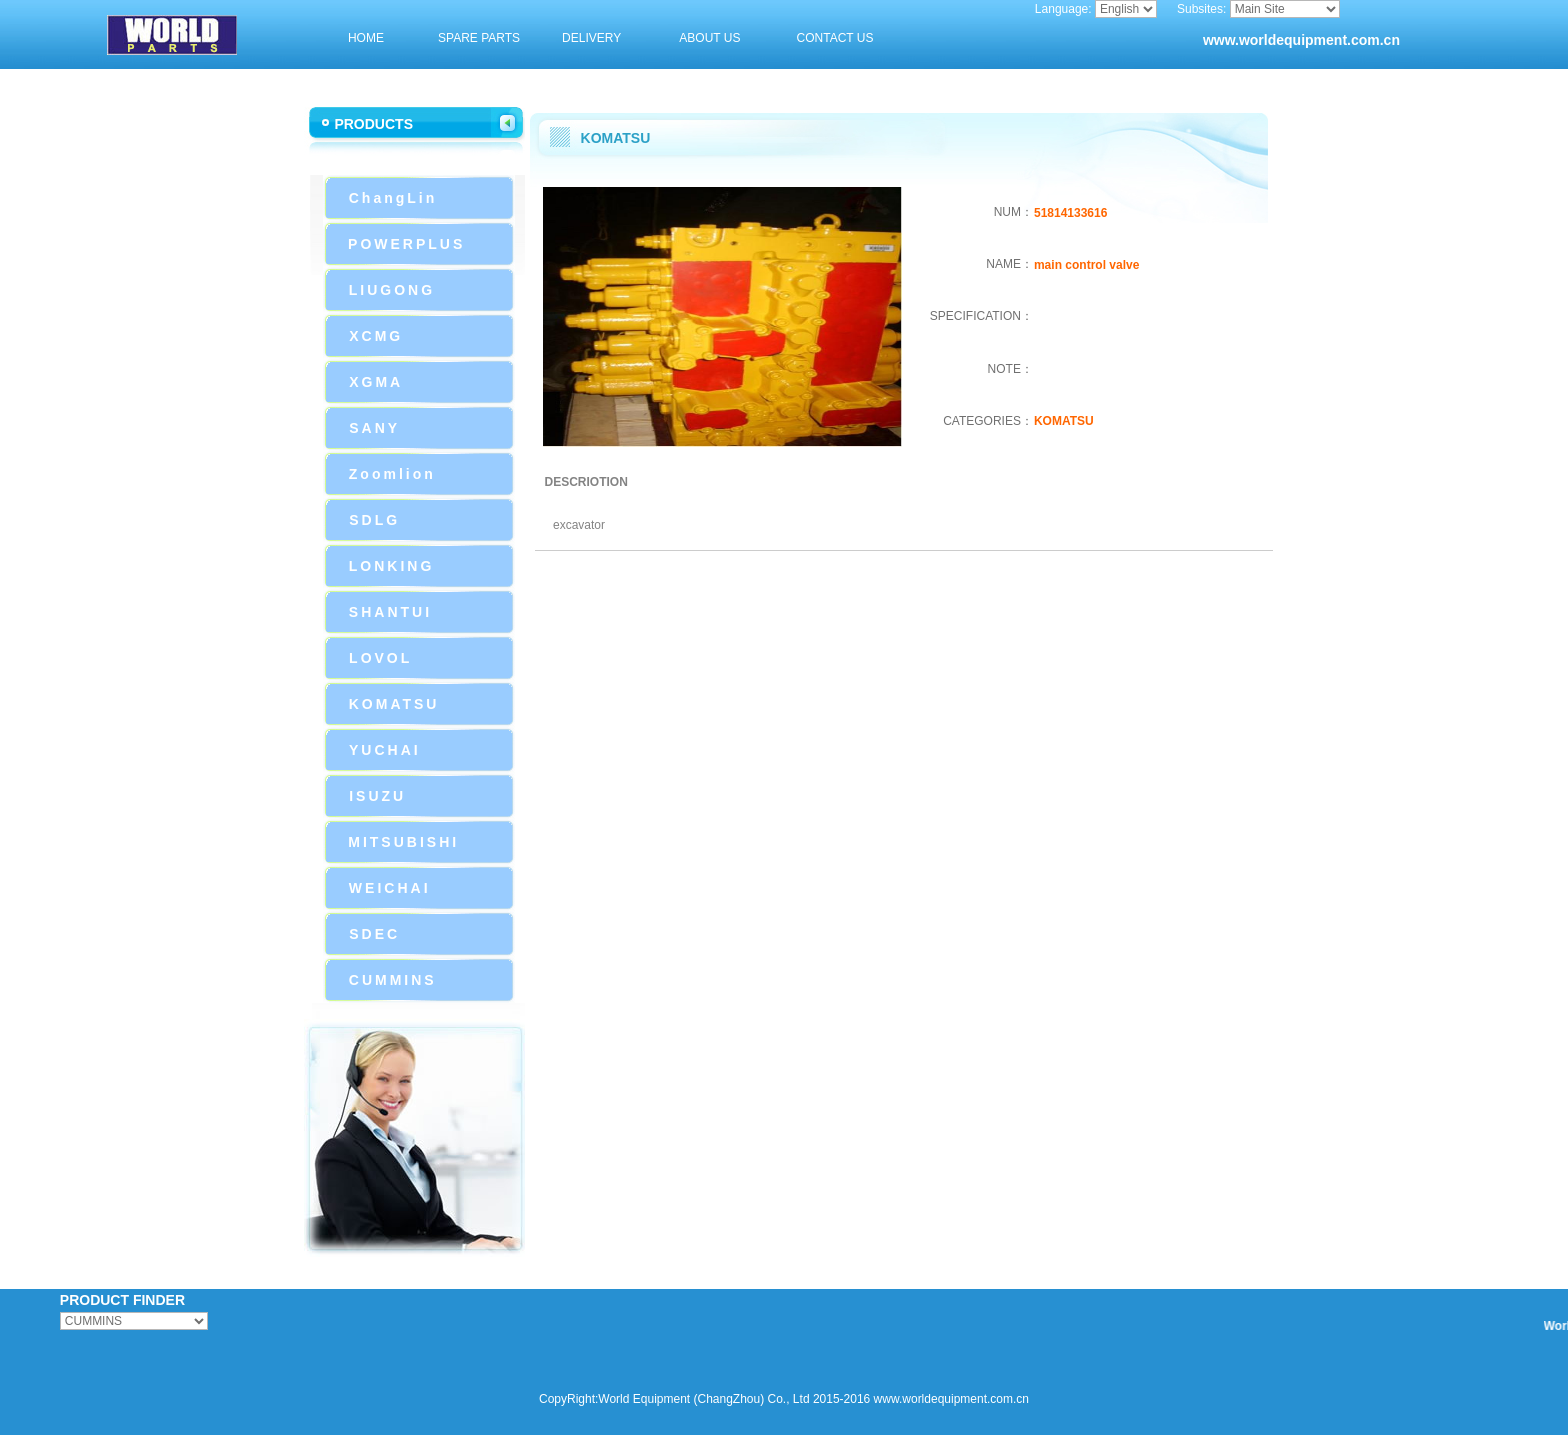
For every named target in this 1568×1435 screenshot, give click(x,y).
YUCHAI (385, 750)
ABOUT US (709, 38)
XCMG (376, 336)
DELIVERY (591, 38)
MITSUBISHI (403, 842)
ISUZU (377, 796)
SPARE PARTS (479, 38)
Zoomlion (392, 474)
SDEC (374, 934)
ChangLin (393, 198)
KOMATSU (394, 704)
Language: (1063, 9)
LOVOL (380, 658)
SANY (374, 428)
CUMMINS (393, 980)
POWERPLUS (406, 244)
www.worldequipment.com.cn (1301, 40)
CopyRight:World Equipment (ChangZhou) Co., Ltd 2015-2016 (704, 1399)
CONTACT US (835, 38)
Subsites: (1201, 9)
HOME (366, 38)
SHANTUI (390, 612)
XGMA (376, 382)
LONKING (392, 566)
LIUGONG (392, 290)
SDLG (374, 520)
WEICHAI (390, 888)
